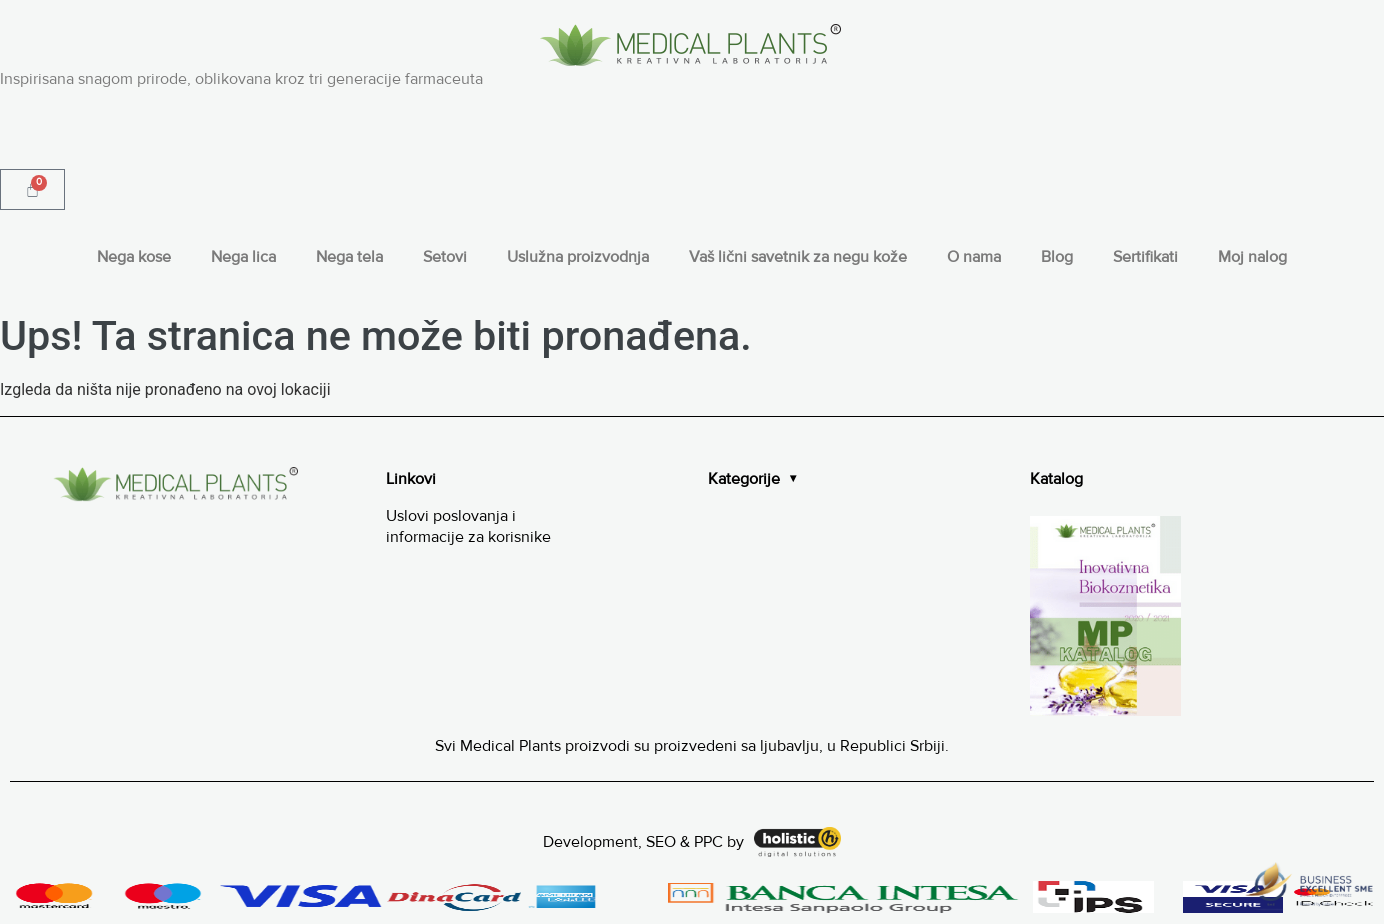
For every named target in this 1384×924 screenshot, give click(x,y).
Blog (1057, 257)
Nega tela (349, 257)
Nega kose (134, 257)
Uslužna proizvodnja (578, 257)
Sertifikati (1145, 257)
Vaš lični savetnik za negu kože (798, 257)
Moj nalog (1252, 257)
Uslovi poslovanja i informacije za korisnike (468, 526)
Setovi (445, 257)
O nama (974, 257)
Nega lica (243, 257)
